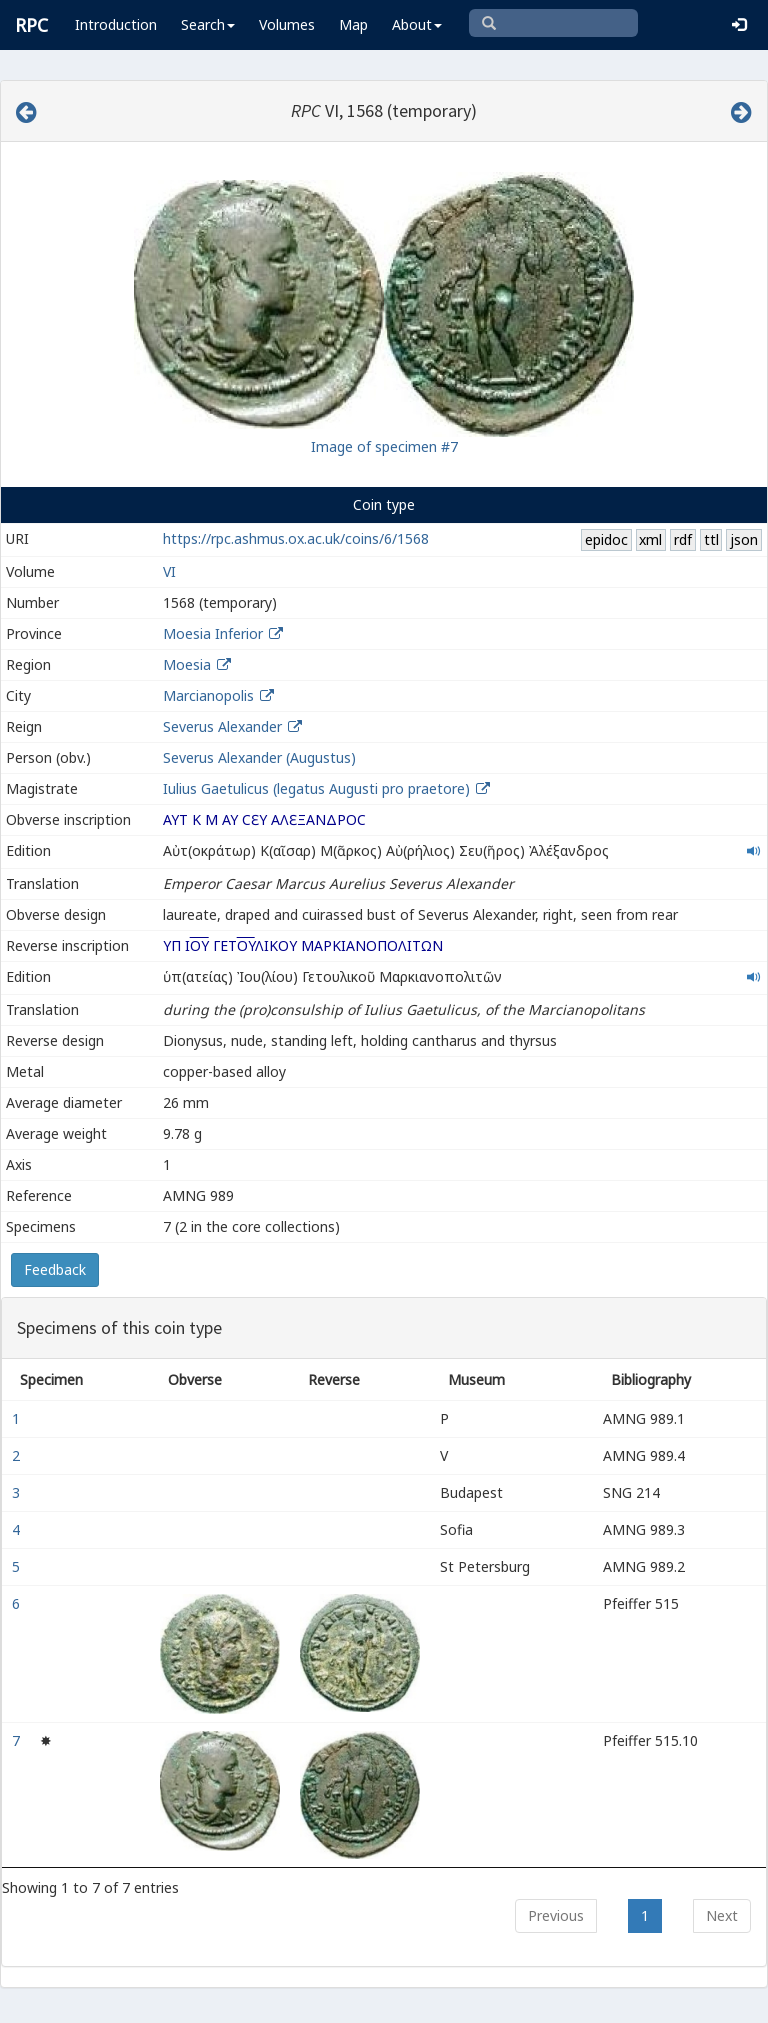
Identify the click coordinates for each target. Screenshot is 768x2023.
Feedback (55, 1269)
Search (208, 24)
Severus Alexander (222, 726)
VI (169, 571)
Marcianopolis (208, 695)
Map (353, 24)
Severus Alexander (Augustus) (259, 757)
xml (650, 539)
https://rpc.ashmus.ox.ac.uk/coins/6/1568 (296, 538)
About (417, 24)
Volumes (287, 24)
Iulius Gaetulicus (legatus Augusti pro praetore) (318, 788)
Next (722, 1915)
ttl (711, 539)
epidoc (606, 539)
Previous (556, 1915)
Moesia (187, 664)
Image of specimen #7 (384, 446)
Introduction (116, 24)
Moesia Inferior (213, 633)
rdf (683, 539)
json (744, 539)
